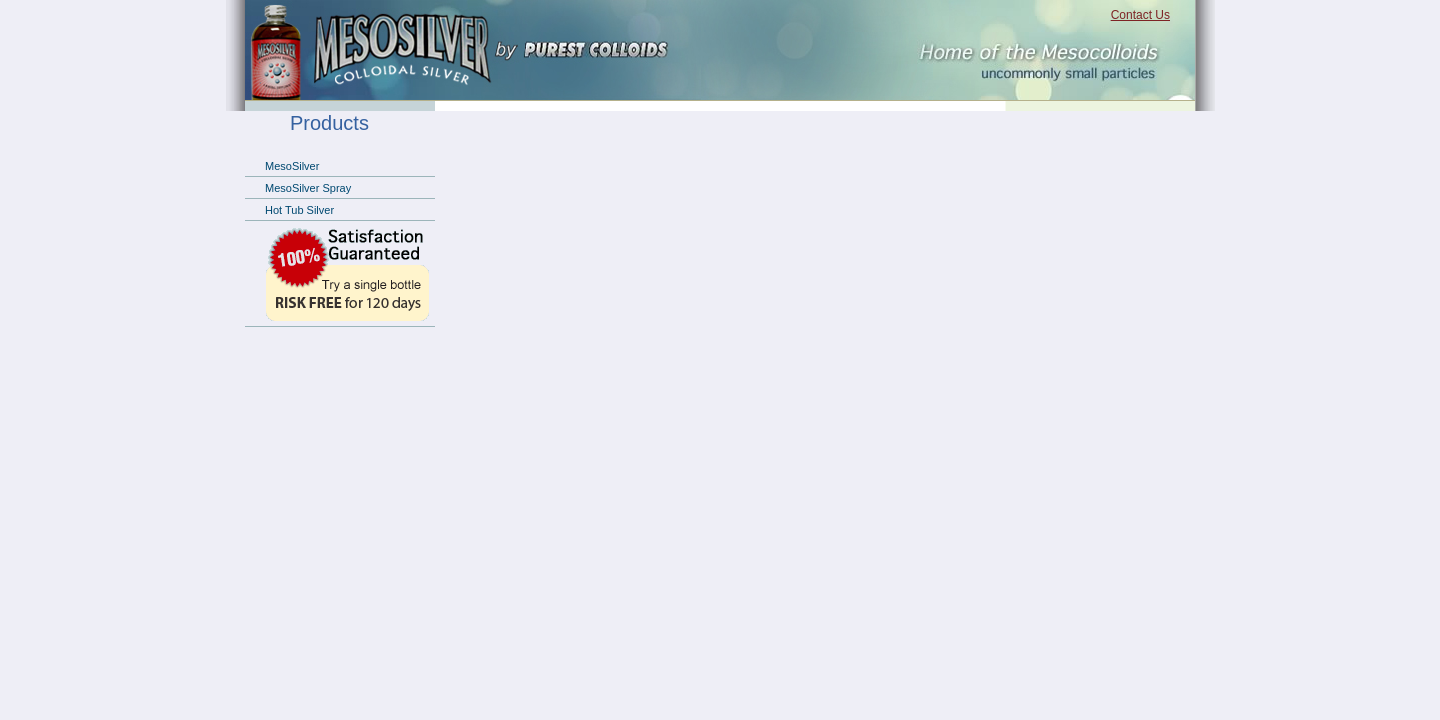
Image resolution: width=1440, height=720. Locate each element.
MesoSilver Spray (308, 188)
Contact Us (1140, 15)
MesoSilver (292, 166)
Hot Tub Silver (299, 210)
